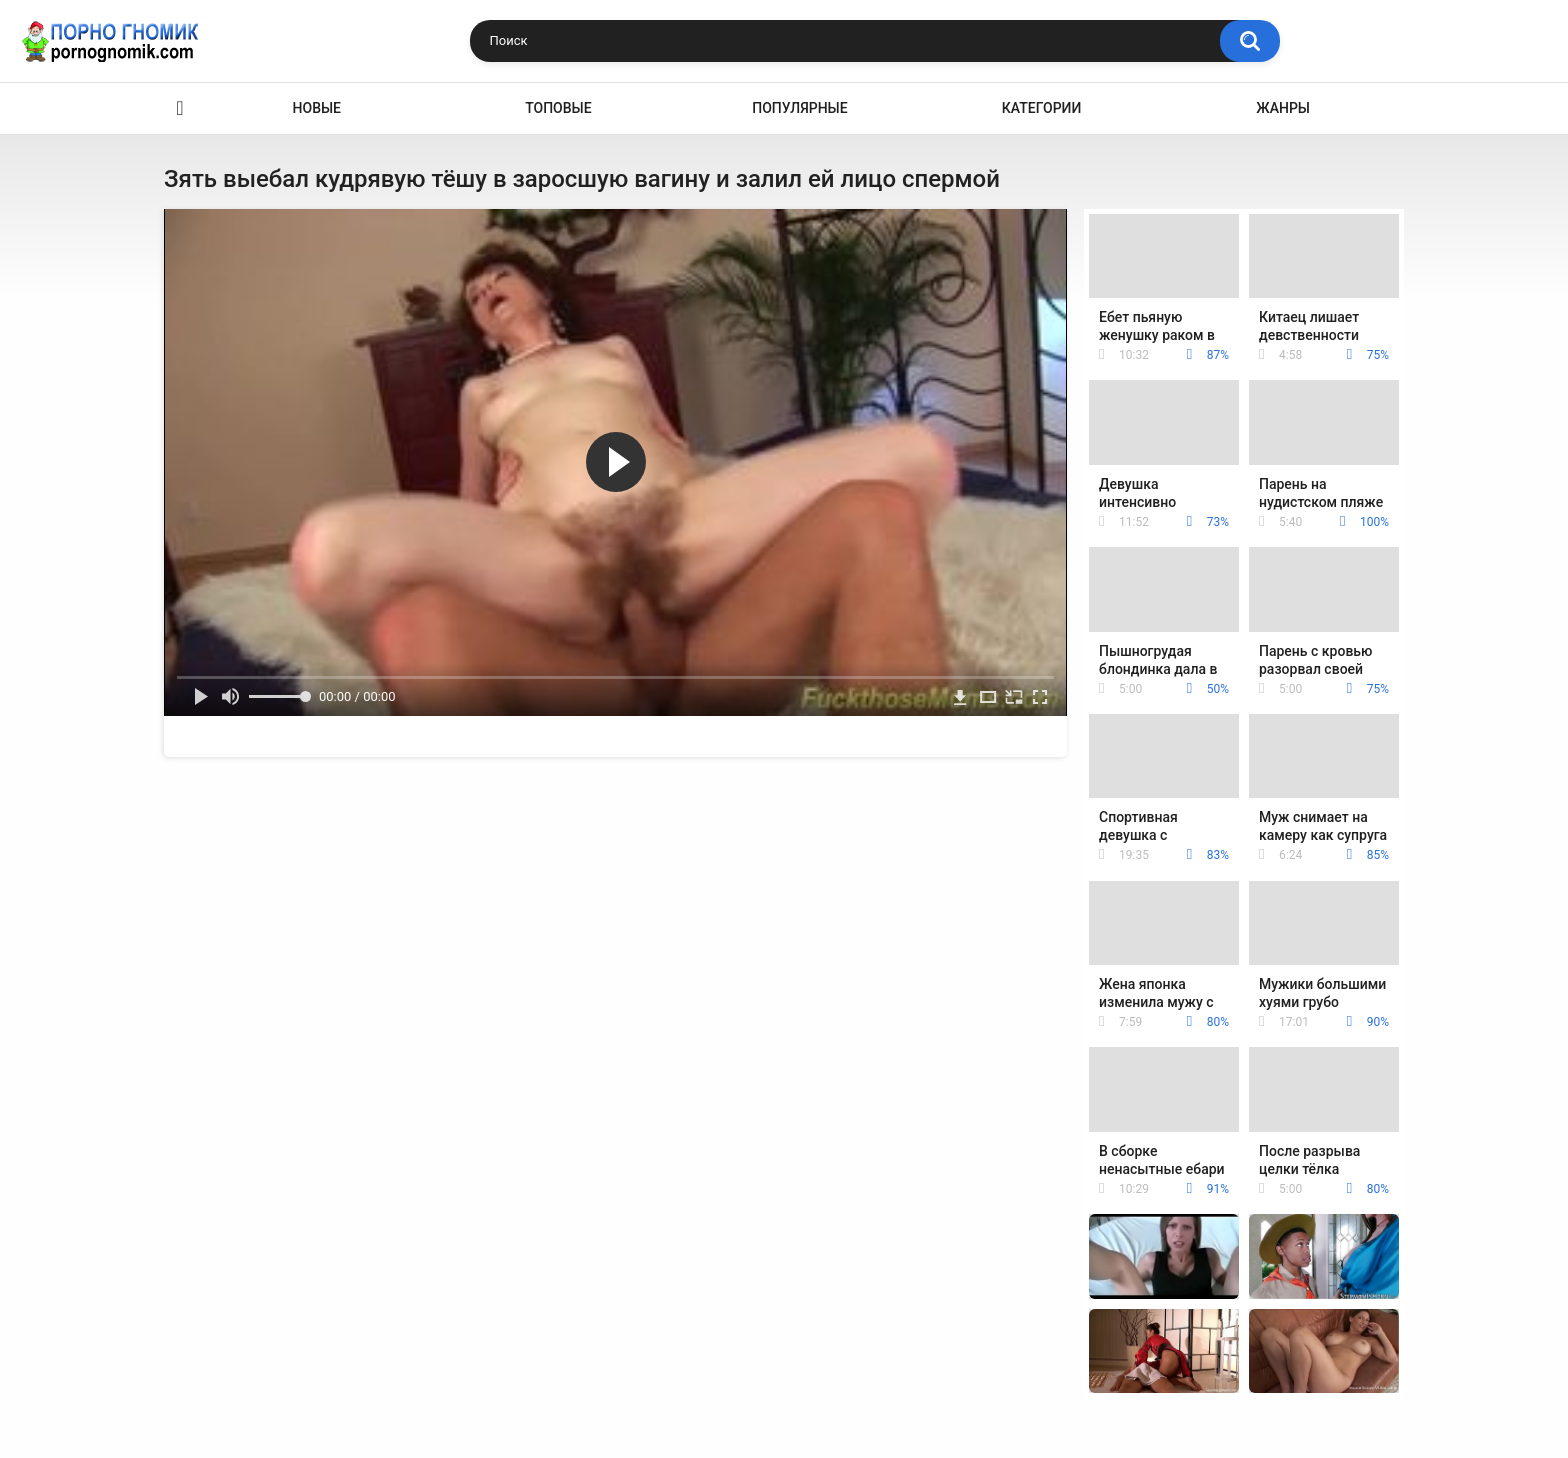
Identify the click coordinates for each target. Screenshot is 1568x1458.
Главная (180, 108)
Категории (1042, 108)
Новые (317, 108)
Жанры (1283, 108)
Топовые (558, 108)
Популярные (799, 108)
